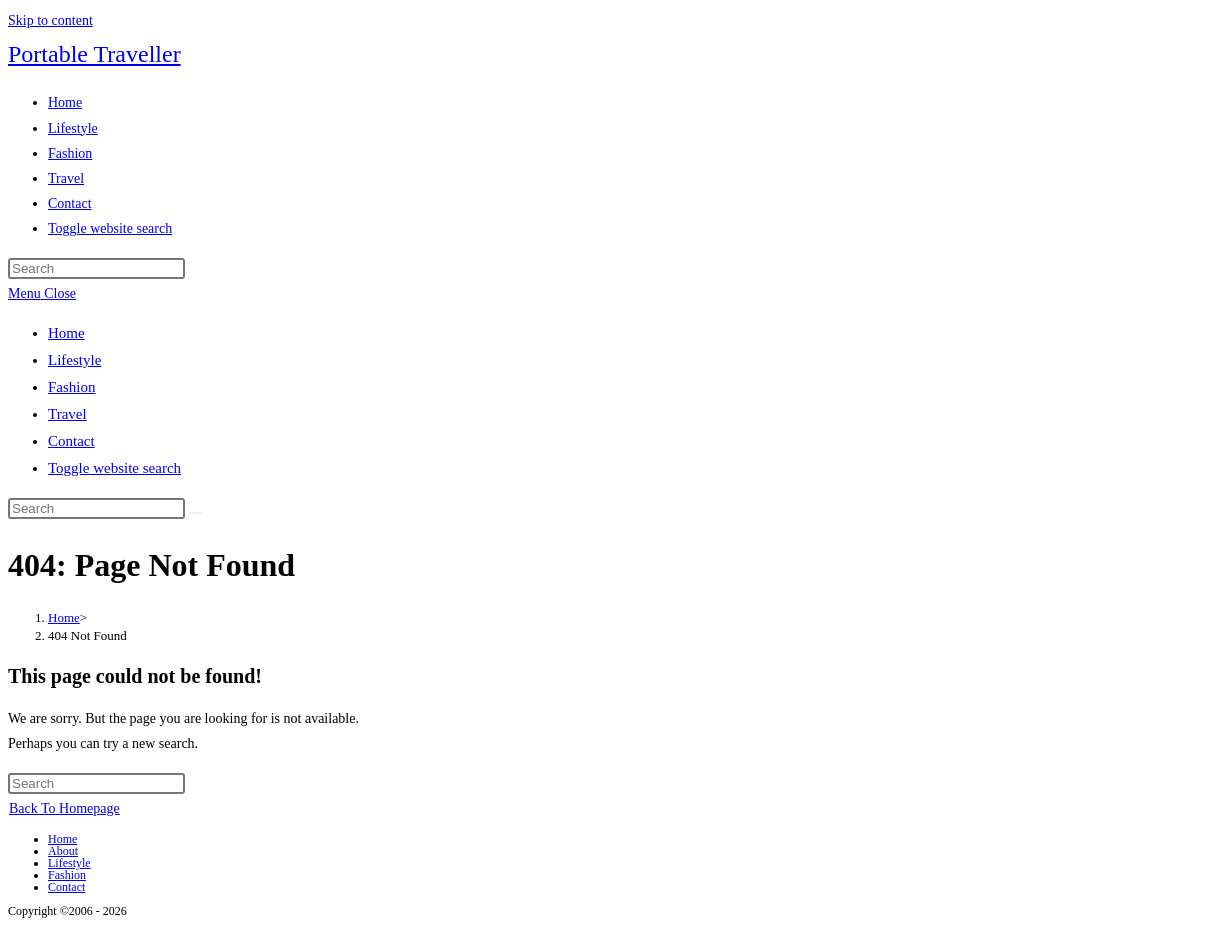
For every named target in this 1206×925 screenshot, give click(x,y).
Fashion (72, 387)
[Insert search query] (96, 268)
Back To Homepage (64, 808)
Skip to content (50, 20)
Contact (71, 441)
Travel (67, 414)
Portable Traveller (94, 54)
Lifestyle (74, 360)
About (63, 851)
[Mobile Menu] (42, 293)
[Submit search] (196, 513)
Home (66, 333)
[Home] (64, 617)
